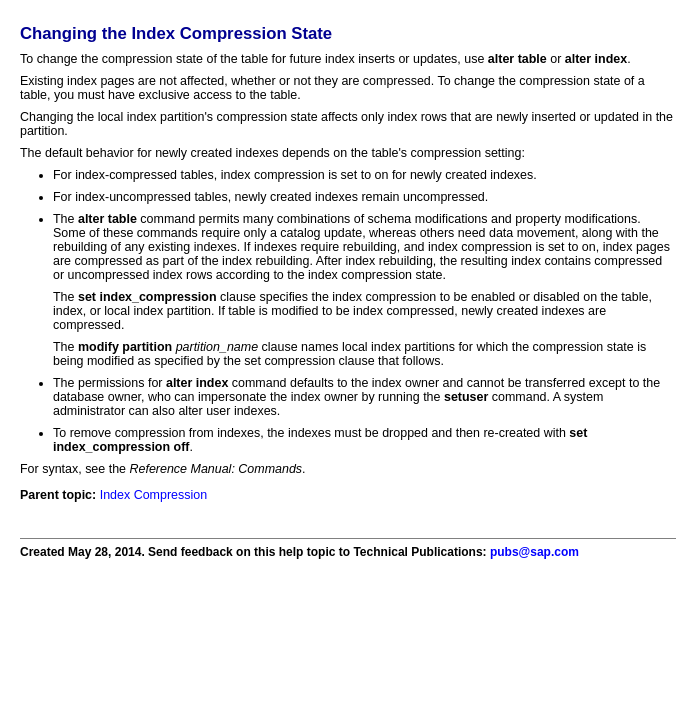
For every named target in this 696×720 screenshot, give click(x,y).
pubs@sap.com (534, 552)
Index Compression (153, 495)
